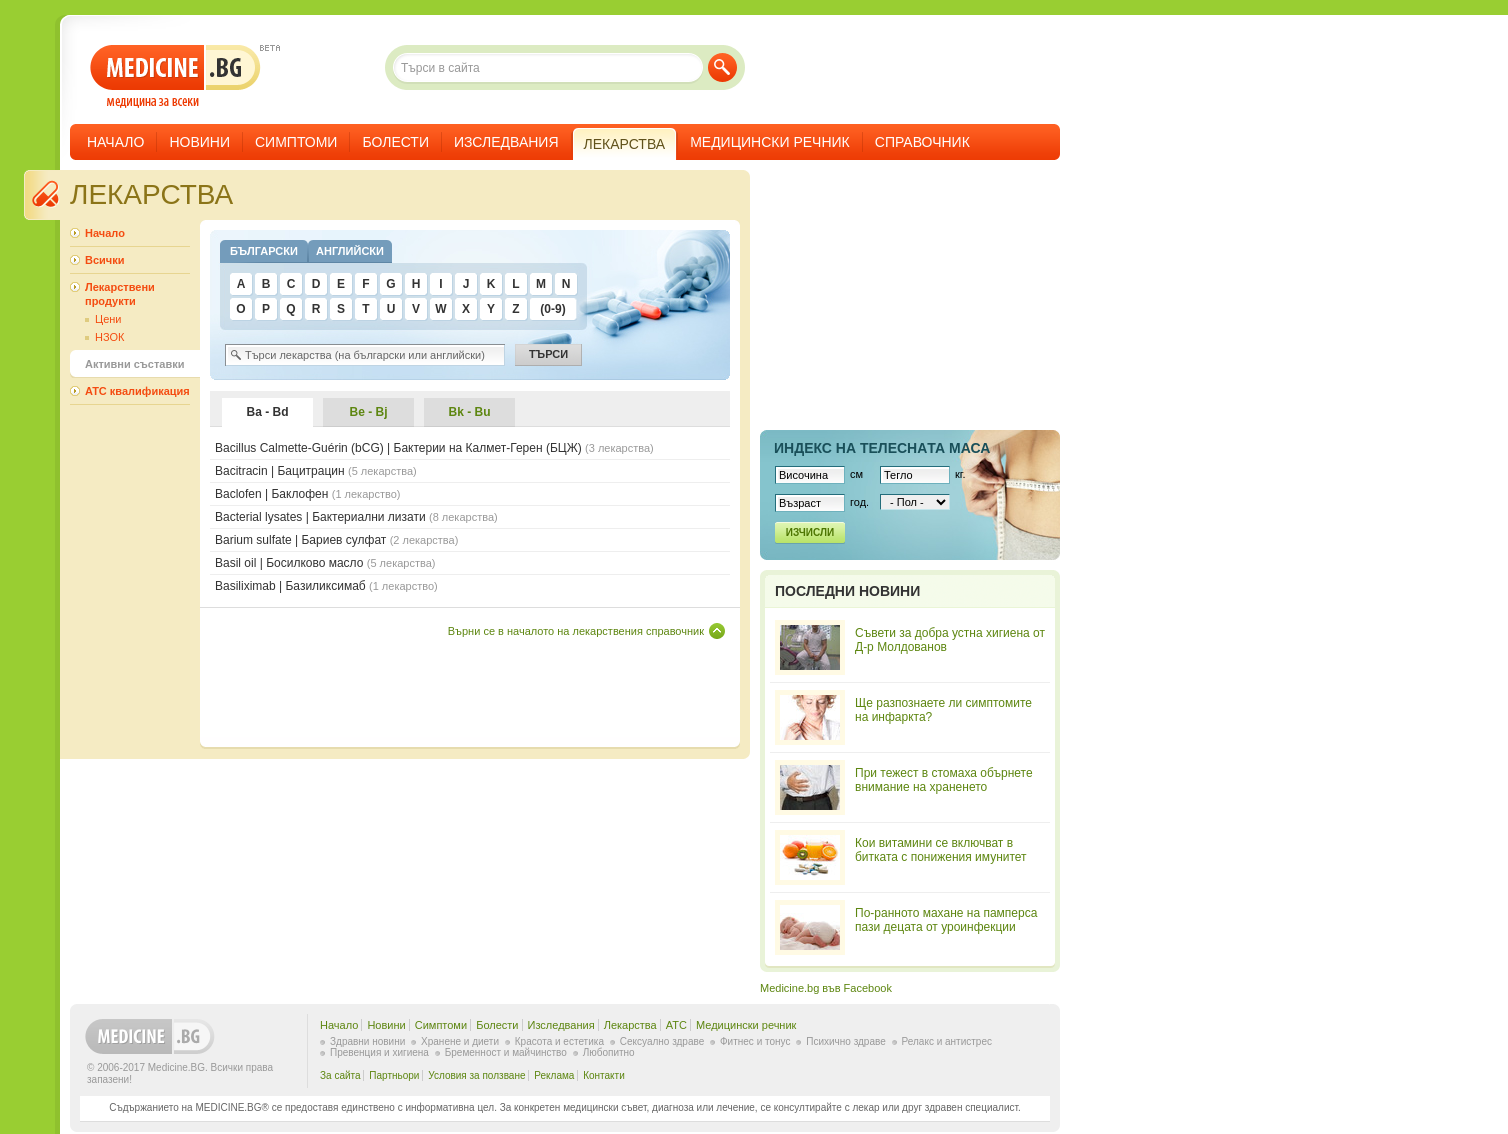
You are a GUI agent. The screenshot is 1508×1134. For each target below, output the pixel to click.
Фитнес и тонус (755, 1041)
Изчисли (810, 532)
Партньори (394, 1075)
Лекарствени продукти (120, 294)
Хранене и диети (460, 1041)
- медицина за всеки (175, 76)
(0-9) (552, 309)
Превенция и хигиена (379, 1052)
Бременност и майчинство (506, 1052)
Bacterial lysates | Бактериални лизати (356, 517)
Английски (350, 251)
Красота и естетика (559, 1041)
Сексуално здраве (662, 1041)
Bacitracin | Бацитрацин (316, 471)
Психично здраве (846, 1041)
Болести (395, 142)
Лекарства (630, 1025)
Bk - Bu (470, 412)
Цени (108, 319)
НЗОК (109, 337)
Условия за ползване (476, 1075)
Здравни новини (367, 1041)
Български (264, 251)
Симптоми (296, 142)
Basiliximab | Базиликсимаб (326, 586)
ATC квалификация (137, 391)
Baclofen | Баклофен (307, 494)
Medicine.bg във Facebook (826, 988)
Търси (722, 67)
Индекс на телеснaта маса (882, 448)
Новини (199, 142)
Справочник (922, 142)
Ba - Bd (268, 412)
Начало (115, 142)
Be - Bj (368, 412)
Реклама (554, 1075)
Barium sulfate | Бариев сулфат (336, 540)
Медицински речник (770, 142)
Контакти (604, 1075)
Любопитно (609, 1052)
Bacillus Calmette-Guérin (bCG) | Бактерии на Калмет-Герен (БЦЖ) (434, 448)
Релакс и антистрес (947, 1041)
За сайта (340, 1075)
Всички (104, 260)
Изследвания (506, 142)
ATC (676, 1025)
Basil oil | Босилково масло (325, 563)
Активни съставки (134, 364)
